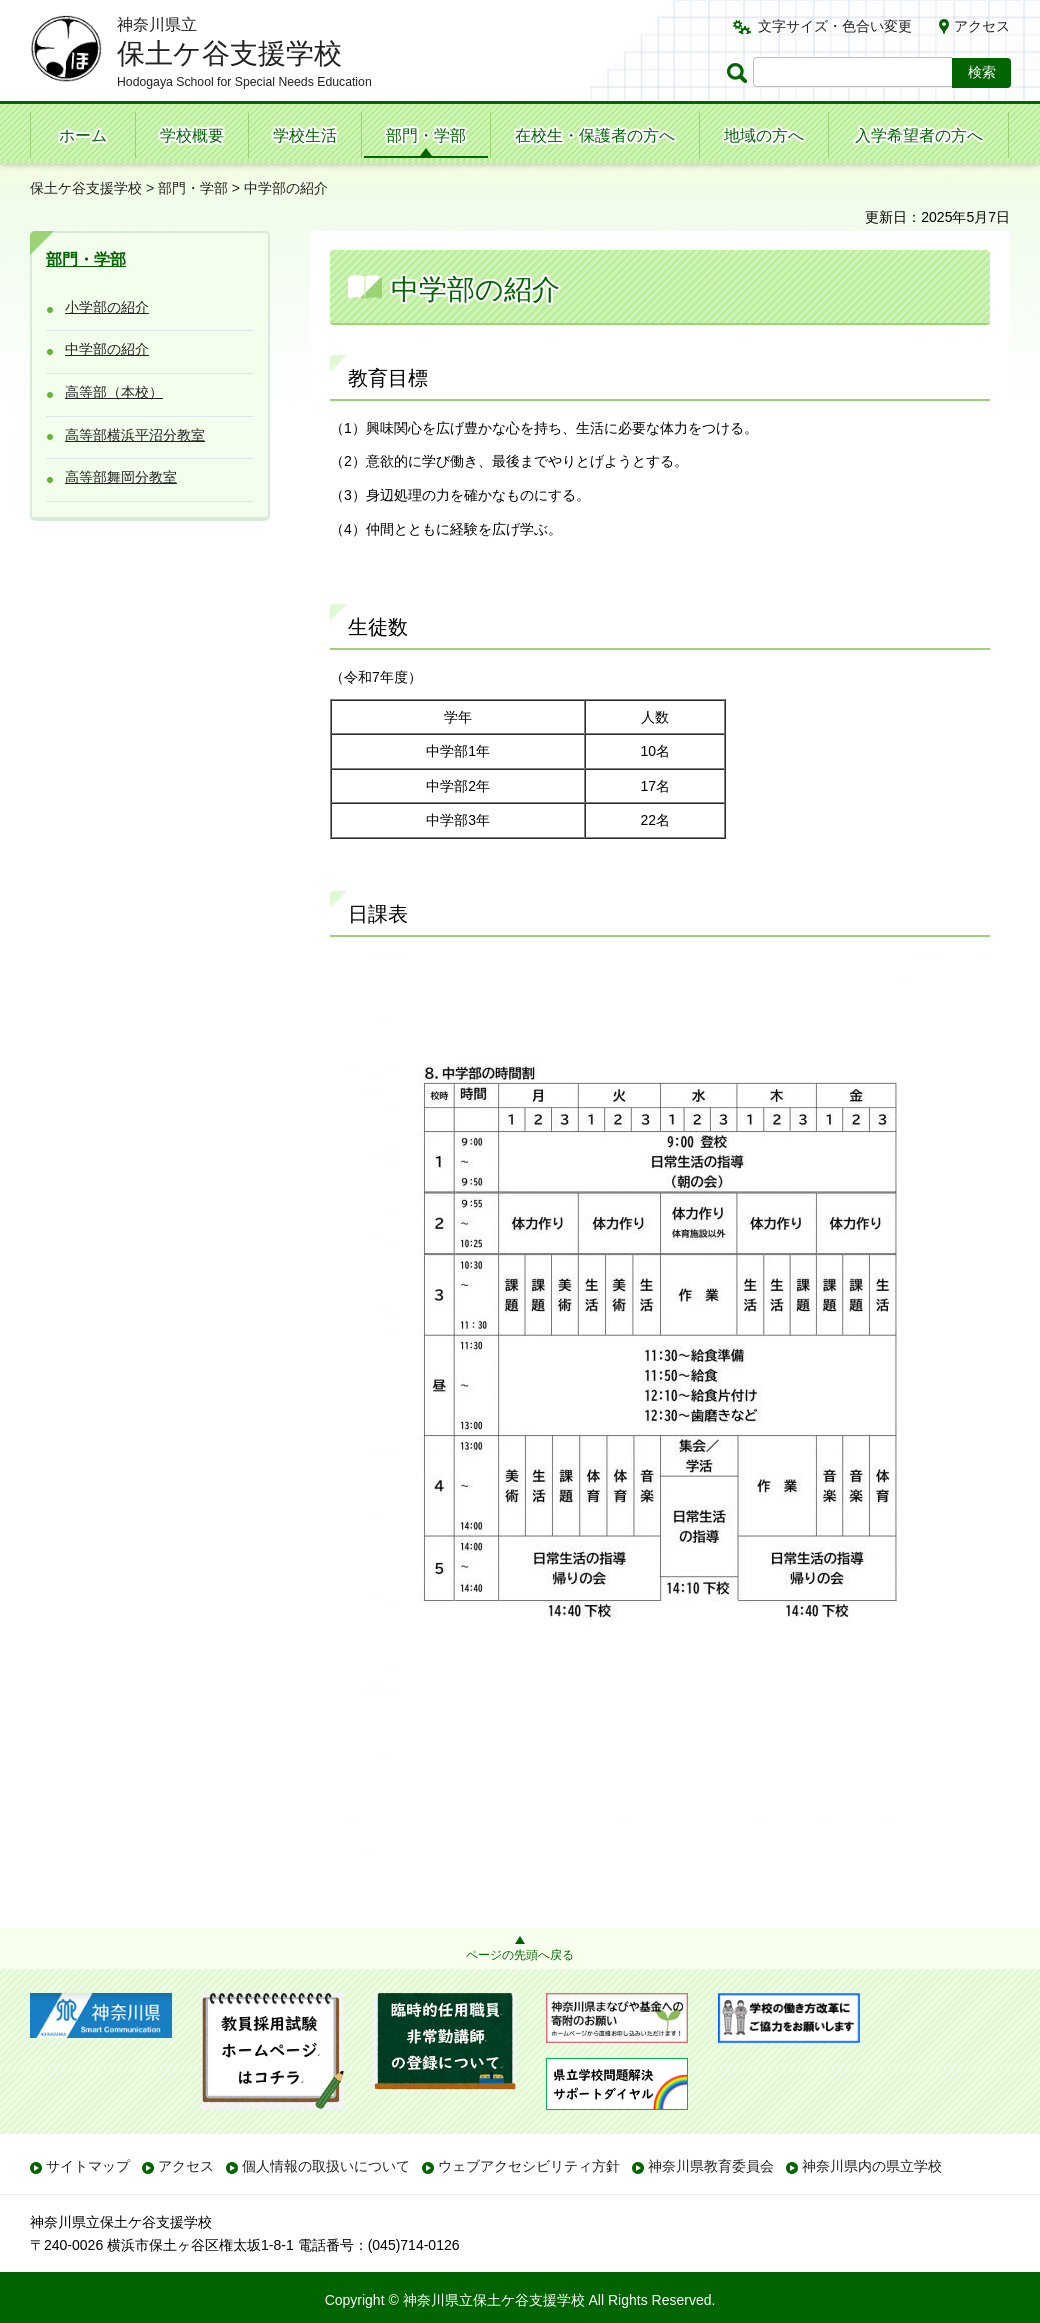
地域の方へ (764, 135)
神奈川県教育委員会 (711, 2166)
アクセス (982, 26)
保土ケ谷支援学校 (86, 188)
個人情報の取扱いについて (326, 2166)
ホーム (83, 135)
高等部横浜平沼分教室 (135, 435)
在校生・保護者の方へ (595, 135)
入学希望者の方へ (919, 135)
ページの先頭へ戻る (520, 1955)
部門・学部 (426, 135)
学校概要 (192, 135)
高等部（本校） (114, 392)
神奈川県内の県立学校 (872, 2166)
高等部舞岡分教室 (121, 477)
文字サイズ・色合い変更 (835, 26)
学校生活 (305, 135)
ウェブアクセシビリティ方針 (529, 2166)
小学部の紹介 (107, 307)
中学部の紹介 (107, 349)
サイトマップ (88, 2166)
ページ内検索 (740, 72)
